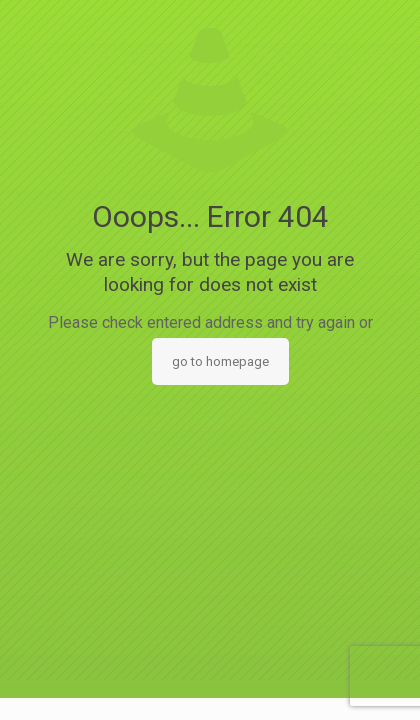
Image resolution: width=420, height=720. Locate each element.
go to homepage (220, 361)
